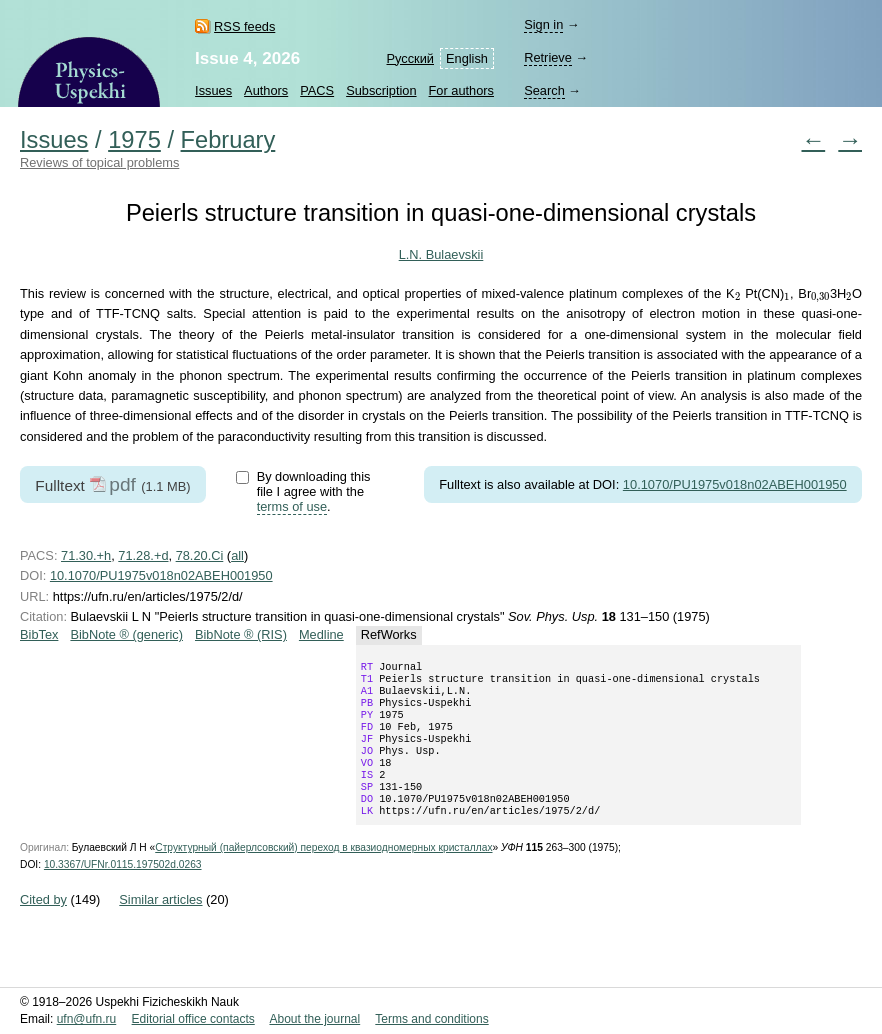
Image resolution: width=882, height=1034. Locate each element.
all (237, 555)
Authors (266, 90)
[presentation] (738, 297)
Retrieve (548, 57)
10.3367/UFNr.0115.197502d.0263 (123, 890)
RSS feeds (244, 26)
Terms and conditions (431, 1020)
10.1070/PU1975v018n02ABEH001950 (735, 484)
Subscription (381, 90)
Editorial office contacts (193, 1020)
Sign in (543, 24)
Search (544, 90)
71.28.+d (143, 555)
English (467, 58)
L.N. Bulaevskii (441, 254)
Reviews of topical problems (99, 162)
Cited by (43, 925)
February (228, 140)
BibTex (39, 634)
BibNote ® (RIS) (241, 634)
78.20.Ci (200, 555)
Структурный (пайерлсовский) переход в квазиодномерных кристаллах (323, 873)
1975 (134, 140)
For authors (461, 90)
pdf (122, 484)
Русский (410, 58)
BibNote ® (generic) (126, 634)
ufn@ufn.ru (87, 1020)
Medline (321, 634)
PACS (317, 90)
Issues (213, 90)
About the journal (314, 1020)
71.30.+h (86, 555)
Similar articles (160, 925)
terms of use (292, 506)
